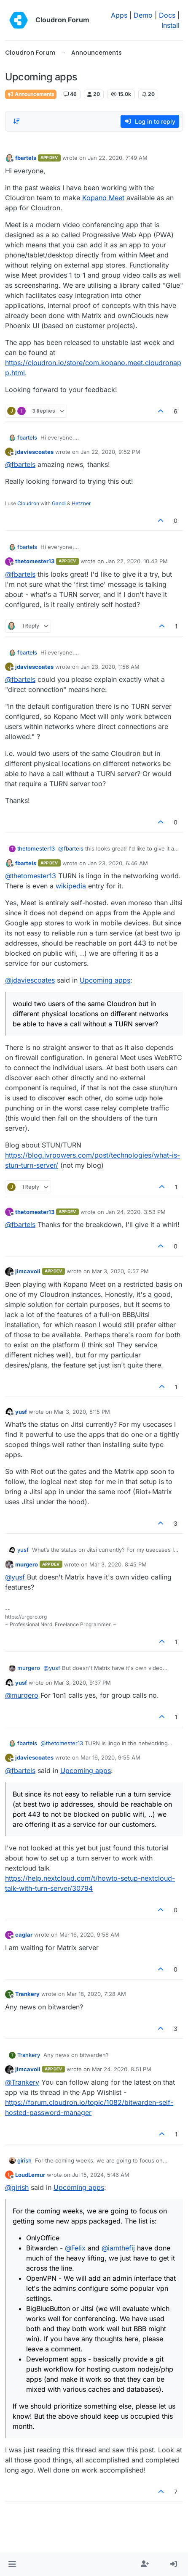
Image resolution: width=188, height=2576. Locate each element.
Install (170, 25)
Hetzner (81, 503)
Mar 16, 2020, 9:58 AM (89, 1934)
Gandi (59, 503)
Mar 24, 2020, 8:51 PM (121, 2069)
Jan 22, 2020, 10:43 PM (137, 561)
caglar (23, 1934)
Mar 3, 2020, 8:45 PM (118, 1564)
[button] (12, 2564)
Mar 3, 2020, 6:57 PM (120, 1271)
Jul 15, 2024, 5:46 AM (100, 2174)
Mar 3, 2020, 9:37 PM (82, 1682)
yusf (21, 1411)
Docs (167, 15)
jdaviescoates (34, 451)
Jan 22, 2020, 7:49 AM (118, 157)
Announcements (30, 94)
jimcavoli (27, 1271)
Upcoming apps (105, 980)
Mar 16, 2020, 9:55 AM (110, 1757)
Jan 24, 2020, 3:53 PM (136, 1211)
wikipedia (71, 886)
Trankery (27, 1993)
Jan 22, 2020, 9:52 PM (110, 451)
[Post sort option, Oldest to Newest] (16, 121)
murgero (26, 1564)
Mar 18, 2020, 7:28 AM (96, 1993)
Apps (119, 15)
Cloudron (28, 503)
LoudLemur (30, 2174)
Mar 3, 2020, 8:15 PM (82, 1411)
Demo (143, 15)
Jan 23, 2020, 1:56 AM (110, 666)
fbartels (25, 157)
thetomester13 (34, 561)
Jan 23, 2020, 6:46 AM (118, 863)
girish (24, 2160)
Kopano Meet (103, 197)
